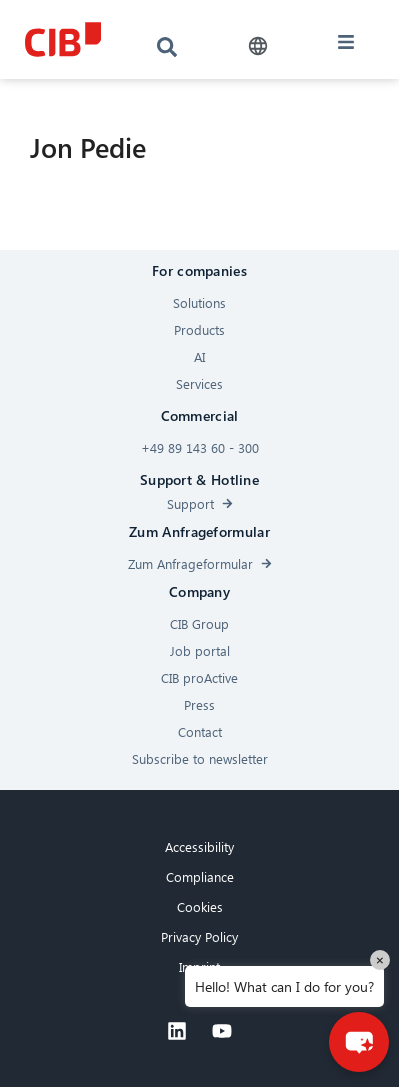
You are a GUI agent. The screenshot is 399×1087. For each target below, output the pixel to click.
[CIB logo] (63, 39)
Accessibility (199, 846)
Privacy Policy (199, 936)
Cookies (200, 906)
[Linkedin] (177, 1031)
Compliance (200, 876)
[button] (257, 46)
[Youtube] (222, 1031)
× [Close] (380, 959)
